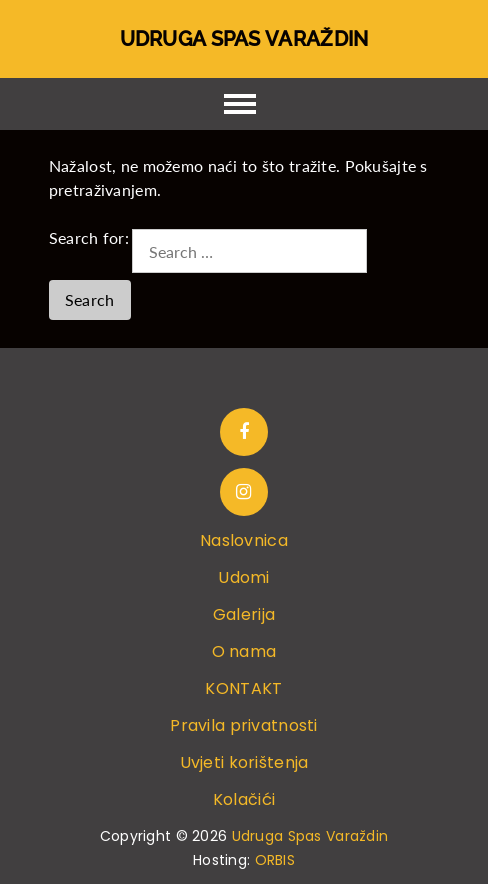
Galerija (244, 614)
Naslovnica (244, 540)
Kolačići (244, 799)
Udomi (243, 577)
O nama (244, 651)
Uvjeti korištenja (244, 762)
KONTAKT (243, 688)
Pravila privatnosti (243, 725)
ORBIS (275, 860)
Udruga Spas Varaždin (244, 39)
